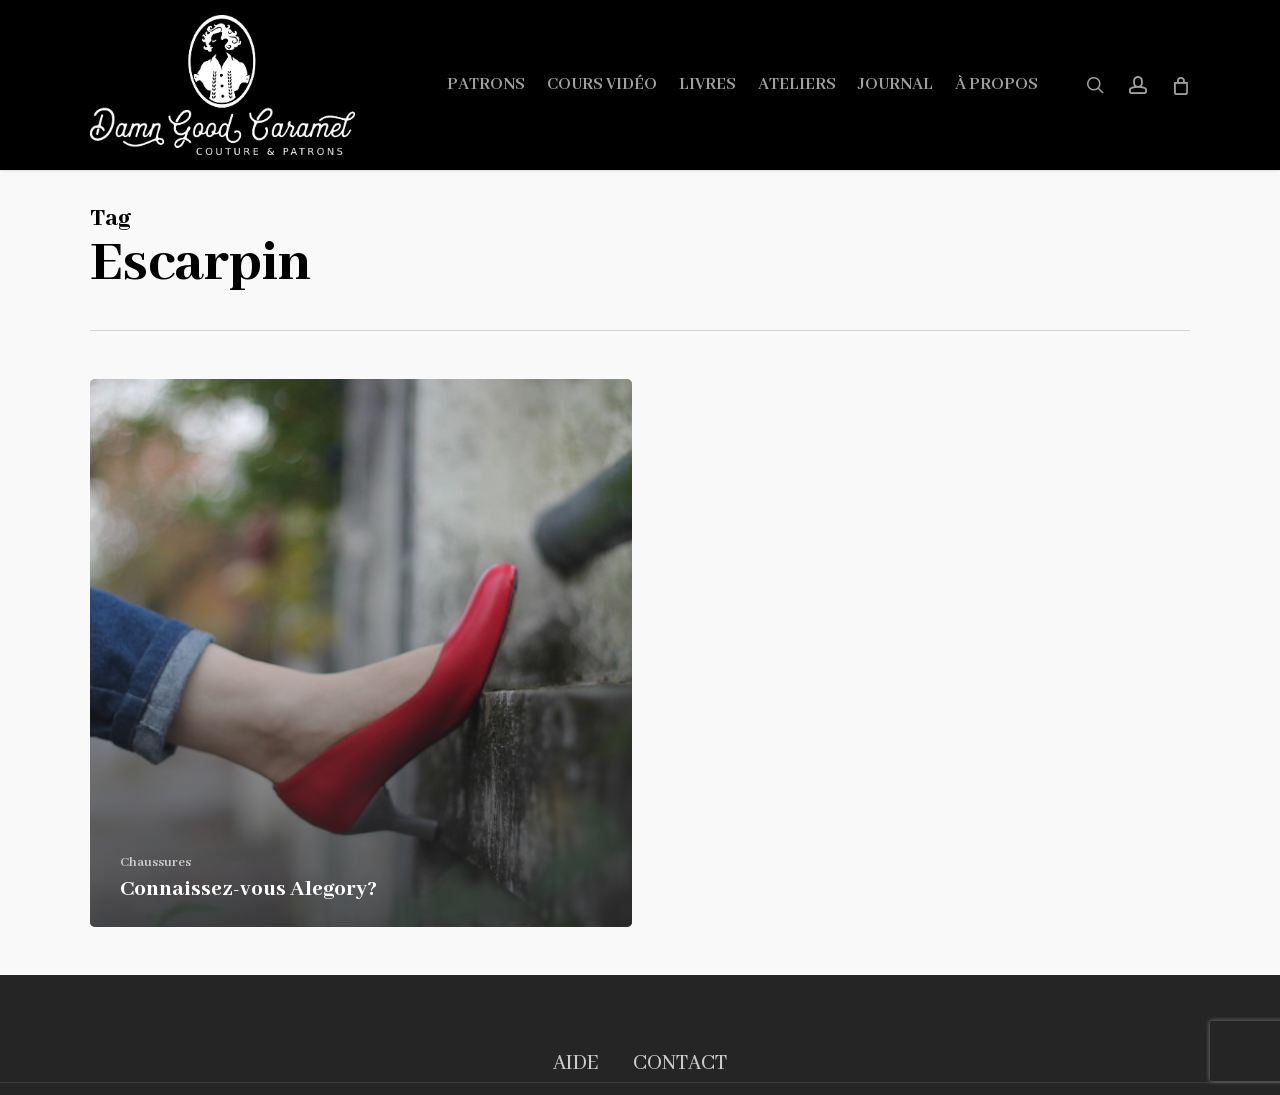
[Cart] (1179, 85)
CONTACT (680, 1063)
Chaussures (155, 862)
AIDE (576, 1063)
